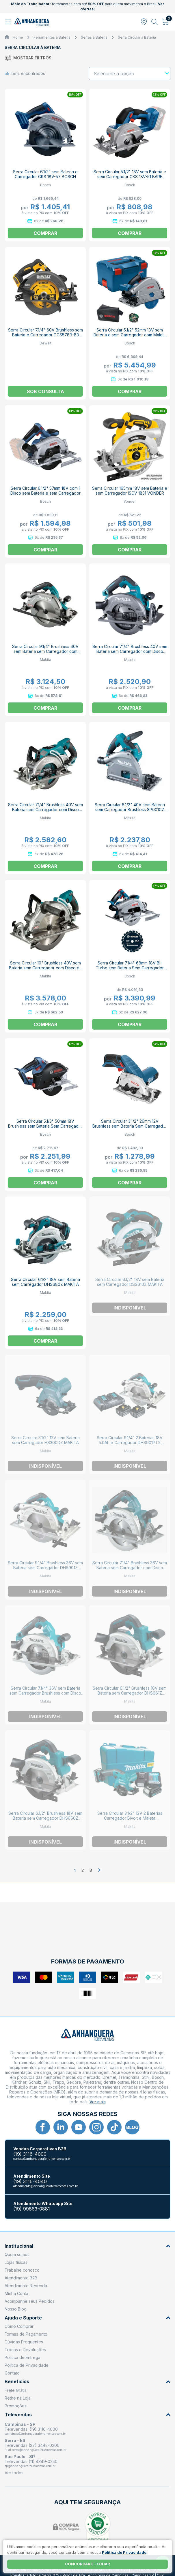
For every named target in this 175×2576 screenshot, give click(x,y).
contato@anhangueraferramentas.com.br (42, 2158)
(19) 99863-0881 (31, 2209)
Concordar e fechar (87, 2564)
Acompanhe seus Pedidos (30, 2301)
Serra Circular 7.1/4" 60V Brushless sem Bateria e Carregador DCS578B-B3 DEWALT (45, 334)
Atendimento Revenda (26, 2285)
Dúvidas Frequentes (24, 2341)
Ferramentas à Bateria (51, 37)
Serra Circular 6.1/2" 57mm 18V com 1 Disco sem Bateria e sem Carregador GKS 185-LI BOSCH (45, 493)
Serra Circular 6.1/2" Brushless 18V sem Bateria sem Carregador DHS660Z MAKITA (45, 1818)
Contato (12, 2372)
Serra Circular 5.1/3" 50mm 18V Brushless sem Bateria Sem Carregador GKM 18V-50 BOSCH (45, 1126)
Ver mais (98, 2101)
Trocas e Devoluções (25, 2349)
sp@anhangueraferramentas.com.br (30, 2466)
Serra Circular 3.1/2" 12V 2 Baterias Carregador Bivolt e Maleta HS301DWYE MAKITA (129, 1818)
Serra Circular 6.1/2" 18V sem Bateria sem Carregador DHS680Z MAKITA (45, 1282)
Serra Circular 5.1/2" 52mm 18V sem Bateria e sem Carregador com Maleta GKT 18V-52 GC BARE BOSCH (130, 334)
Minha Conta (16, 2293)
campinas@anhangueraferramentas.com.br (35, 2433)
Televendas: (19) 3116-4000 (31, 2429)
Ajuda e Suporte (87, 2318)
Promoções (16, 2405)
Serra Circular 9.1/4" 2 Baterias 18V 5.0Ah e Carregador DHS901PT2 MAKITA (130, 1442)
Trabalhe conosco (22, 2270)
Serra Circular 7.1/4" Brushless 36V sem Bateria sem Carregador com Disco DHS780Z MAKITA (129, 1567)
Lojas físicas (16, 2262)
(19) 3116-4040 (30, 2181)
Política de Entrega (22, 2357)
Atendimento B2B (21, 2277)
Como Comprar (19, 2326)
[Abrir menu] (9, 22)
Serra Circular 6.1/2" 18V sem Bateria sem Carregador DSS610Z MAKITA (129, 1282)
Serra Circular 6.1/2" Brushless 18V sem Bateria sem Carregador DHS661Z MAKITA (130, 1693)
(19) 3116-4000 (29, 2154)
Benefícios (87, 2381)
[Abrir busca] (154, 22)
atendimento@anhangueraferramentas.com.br (45, 2186)
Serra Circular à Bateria (137, 37)
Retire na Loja (18, 2398)
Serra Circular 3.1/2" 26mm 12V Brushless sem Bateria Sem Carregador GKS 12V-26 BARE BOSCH (129, 1126)
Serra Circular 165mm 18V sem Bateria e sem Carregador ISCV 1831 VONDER (129, 490)
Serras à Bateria (94, 37)
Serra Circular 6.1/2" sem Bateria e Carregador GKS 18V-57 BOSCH (45, 174)
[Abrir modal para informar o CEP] (144, 22)
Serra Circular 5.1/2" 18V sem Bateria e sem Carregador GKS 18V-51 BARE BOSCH (130, 176)
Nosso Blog (16, 2308)
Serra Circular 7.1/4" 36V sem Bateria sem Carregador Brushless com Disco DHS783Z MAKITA (45, 1693)
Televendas (87, 2414)
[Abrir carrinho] (165, 22)
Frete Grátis (16, 2390)
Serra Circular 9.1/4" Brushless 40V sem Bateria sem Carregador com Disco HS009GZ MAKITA (45, 651)
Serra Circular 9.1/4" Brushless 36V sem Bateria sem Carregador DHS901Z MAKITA (45, 1567)
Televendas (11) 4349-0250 (31, 2461)
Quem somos (17, 2254)
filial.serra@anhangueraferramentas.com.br (35, 2449)
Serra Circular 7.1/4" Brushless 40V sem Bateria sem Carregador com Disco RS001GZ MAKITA (45, 809)
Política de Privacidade (27, 2365)
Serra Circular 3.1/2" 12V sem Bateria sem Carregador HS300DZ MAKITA (45, 1440)
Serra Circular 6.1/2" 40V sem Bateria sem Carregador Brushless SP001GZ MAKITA (130, 809)
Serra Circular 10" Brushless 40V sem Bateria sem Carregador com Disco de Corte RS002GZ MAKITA (45, 967)
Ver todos (14, 2472)
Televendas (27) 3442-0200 (32, 2445)
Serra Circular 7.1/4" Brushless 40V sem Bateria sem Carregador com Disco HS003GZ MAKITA (129, 651)
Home (18, 37)
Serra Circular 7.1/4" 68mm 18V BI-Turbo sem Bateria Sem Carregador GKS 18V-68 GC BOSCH (130, 967)
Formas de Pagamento (26, 2334)
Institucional (87, 2246)
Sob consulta (45, 391)
